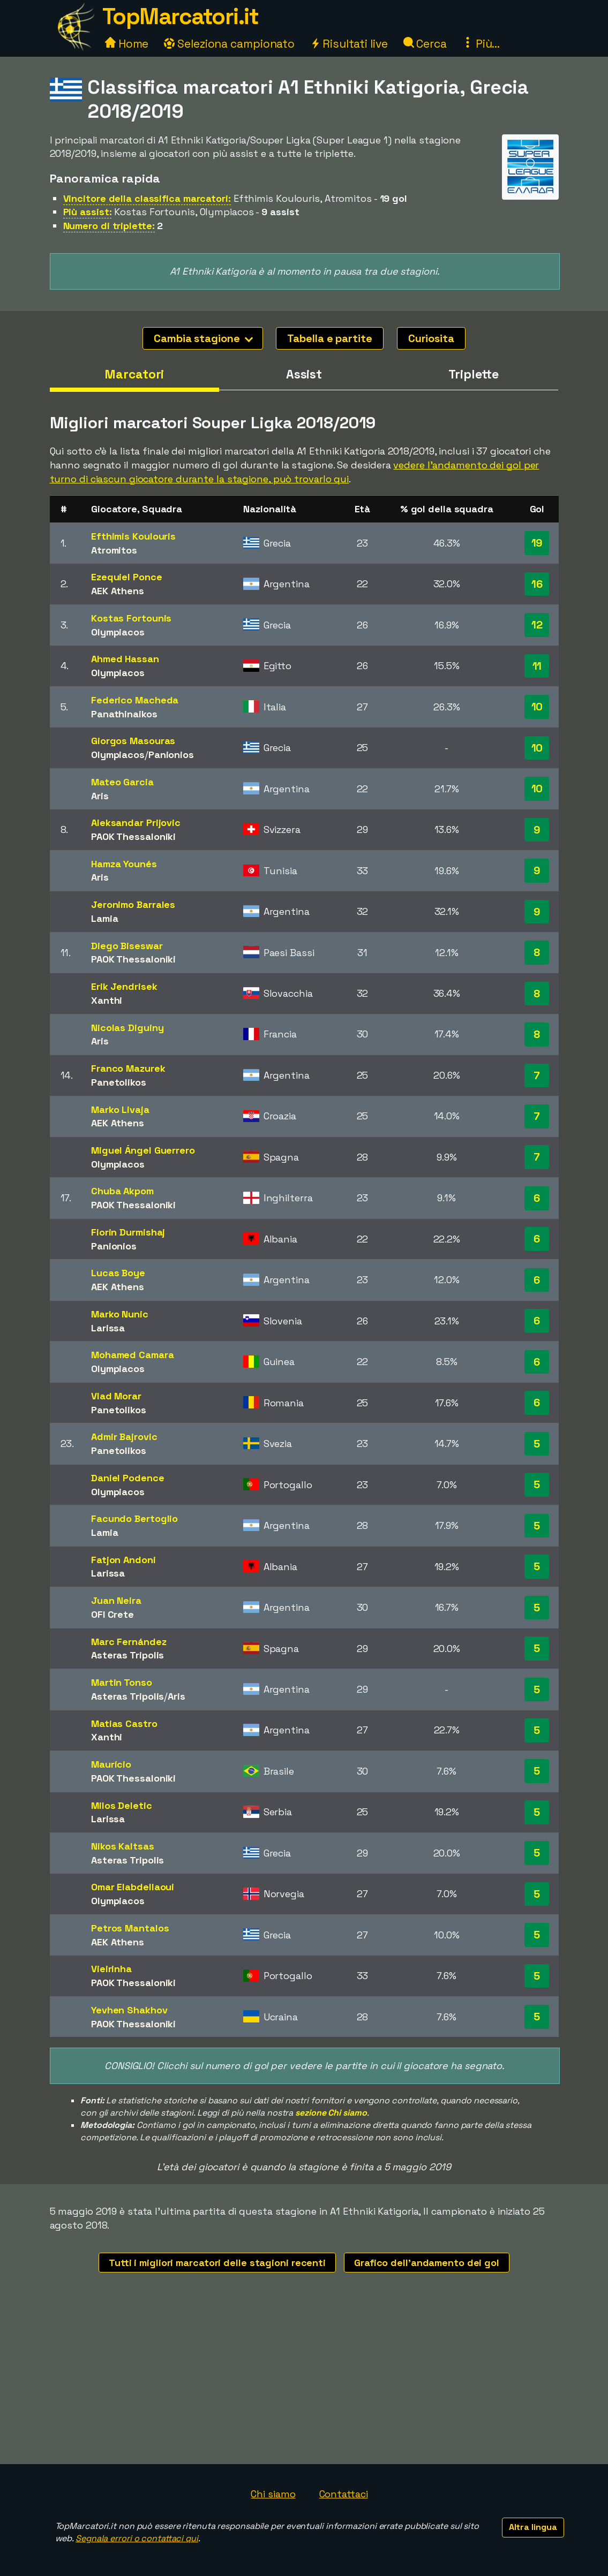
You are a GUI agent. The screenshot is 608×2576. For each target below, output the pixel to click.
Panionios (171, 754)
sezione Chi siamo (330, 2112)
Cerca (425, 43)
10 (537, 707)
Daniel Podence (127, 1478)
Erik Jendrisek (124, 986)
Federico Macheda (134, 700)
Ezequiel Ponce (126, 577)
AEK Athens (117, 591)
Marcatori (134, 374)
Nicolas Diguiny (127, 1027)
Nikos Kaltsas (122, 1846)
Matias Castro (124, 1723)
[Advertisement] (304, 2384)
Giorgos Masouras (133, 740)
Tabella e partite (329, 338)
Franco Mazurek (128, 1068)
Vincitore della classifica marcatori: (147, 198)
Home (127, 43)
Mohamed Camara (132, 1354)
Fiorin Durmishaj (128, 1232)
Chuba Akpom (122, 1191)
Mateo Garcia (122, 782)
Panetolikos (118, 1082)
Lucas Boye (118, 1273)
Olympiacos (118, 632)
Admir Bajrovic (124, 1436)
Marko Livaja (120, 1109)
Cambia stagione (203, 338)
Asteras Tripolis (127, 1655)
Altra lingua (533, 2527)
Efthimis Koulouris (133, 536)
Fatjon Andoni (123, 1560)
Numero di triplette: (109, 225)
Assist (304, 374)
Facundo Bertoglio (134, 1518)
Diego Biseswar (127, 946)
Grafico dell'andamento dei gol (426, 2262)
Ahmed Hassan (125, 659)
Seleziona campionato (229, 43)
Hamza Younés (124, 864)
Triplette (473, 374)
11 (537, 666)
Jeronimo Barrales (133, 904)
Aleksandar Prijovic (136, 822)
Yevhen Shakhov (129, 2010)
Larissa (108, 1328)
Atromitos (114, 550)
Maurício (111, 1764)
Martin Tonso (121, 1682)
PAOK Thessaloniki (133, 836)
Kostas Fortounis (131, 618)
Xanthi (106, 1000)
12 (537, 625)
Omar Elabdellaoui (132, 1887)
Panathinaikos (124, 714)
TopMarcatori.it (180, 16)
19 (537, 543)
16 (537, 584)
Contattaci (343, 2494)
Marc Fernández (129, 1641)
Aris (100, 796)
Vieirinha (111, 1969)
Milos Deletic (121, 1805)
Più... (481, 43)
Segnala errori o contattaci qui (137, 2538)
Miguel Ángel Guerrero (143, 1150)
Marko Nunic (119, 1314)
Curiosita (431, 338)
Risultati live (349, 43)
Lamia (104, 918)
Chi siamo (273, 2494)
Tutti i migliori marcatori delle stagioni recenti (217, 2262)
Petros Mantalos (130, 1928)
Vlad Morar (116, 1396)
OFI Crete (112, 1614)
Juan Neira (116, 1600)
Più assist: (87, 212)
